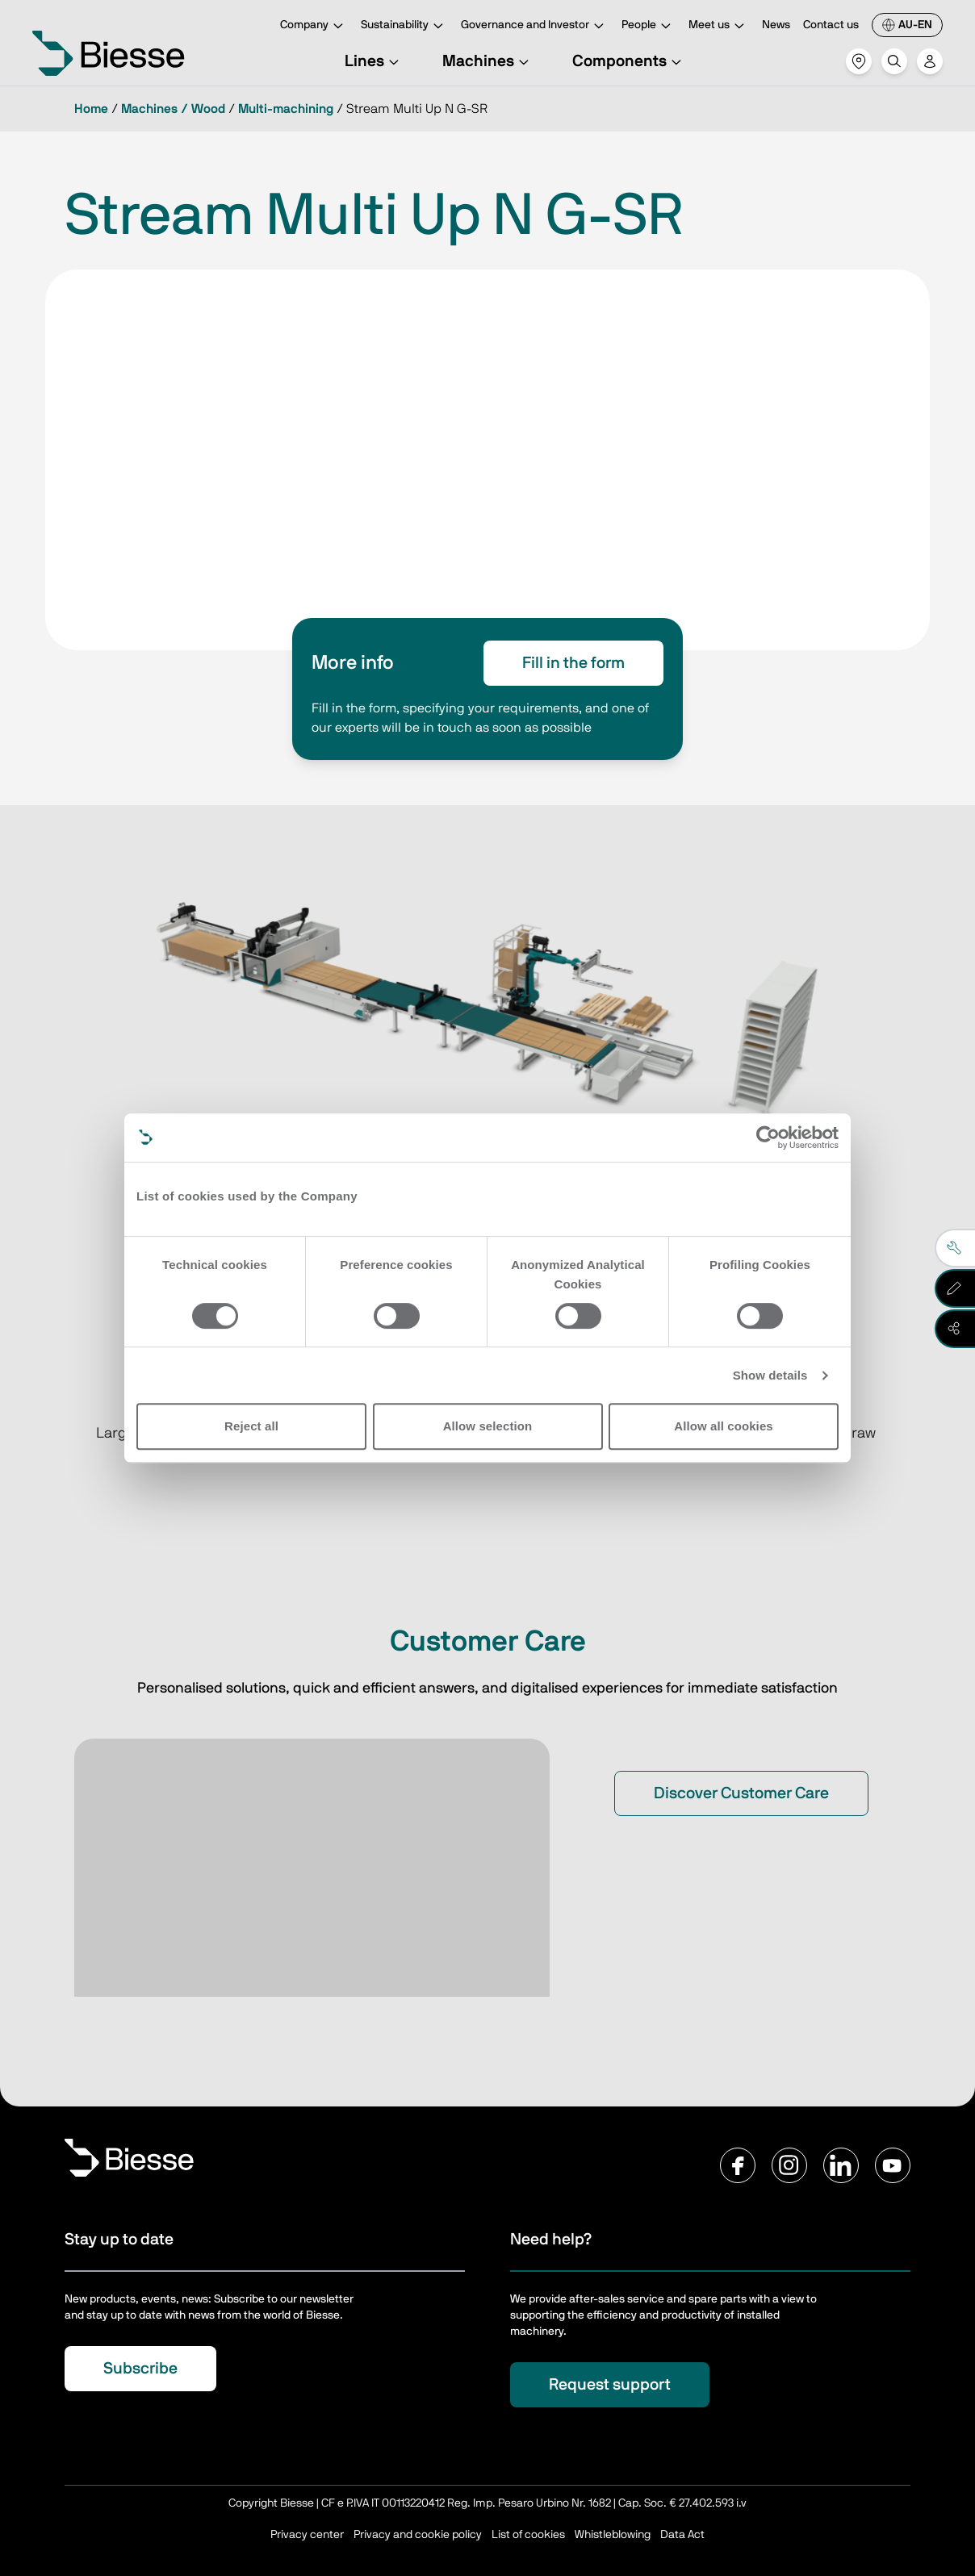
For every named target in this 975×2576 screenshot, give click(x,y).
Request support (610, 2385)
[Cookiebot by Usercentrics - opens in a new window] (768, 1137)
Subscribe (140, 2369)
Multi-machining (285, 108)
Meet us (718, 26)
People (648, 26)
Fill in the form (573, 663)
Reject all (251, 1426)
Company (314, 26)
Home (91, 108)
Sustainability (404, 26)
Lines (374, 61)
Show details (770, 1375)
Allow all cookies (723, 1426)
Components (629, 61)
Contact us (831, 25)
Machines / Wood (173, 108)
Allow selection (488, 1426)
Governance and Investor (535, 26)
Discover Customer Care (741, 1793)
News (776, 25)
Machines (488, 61)
